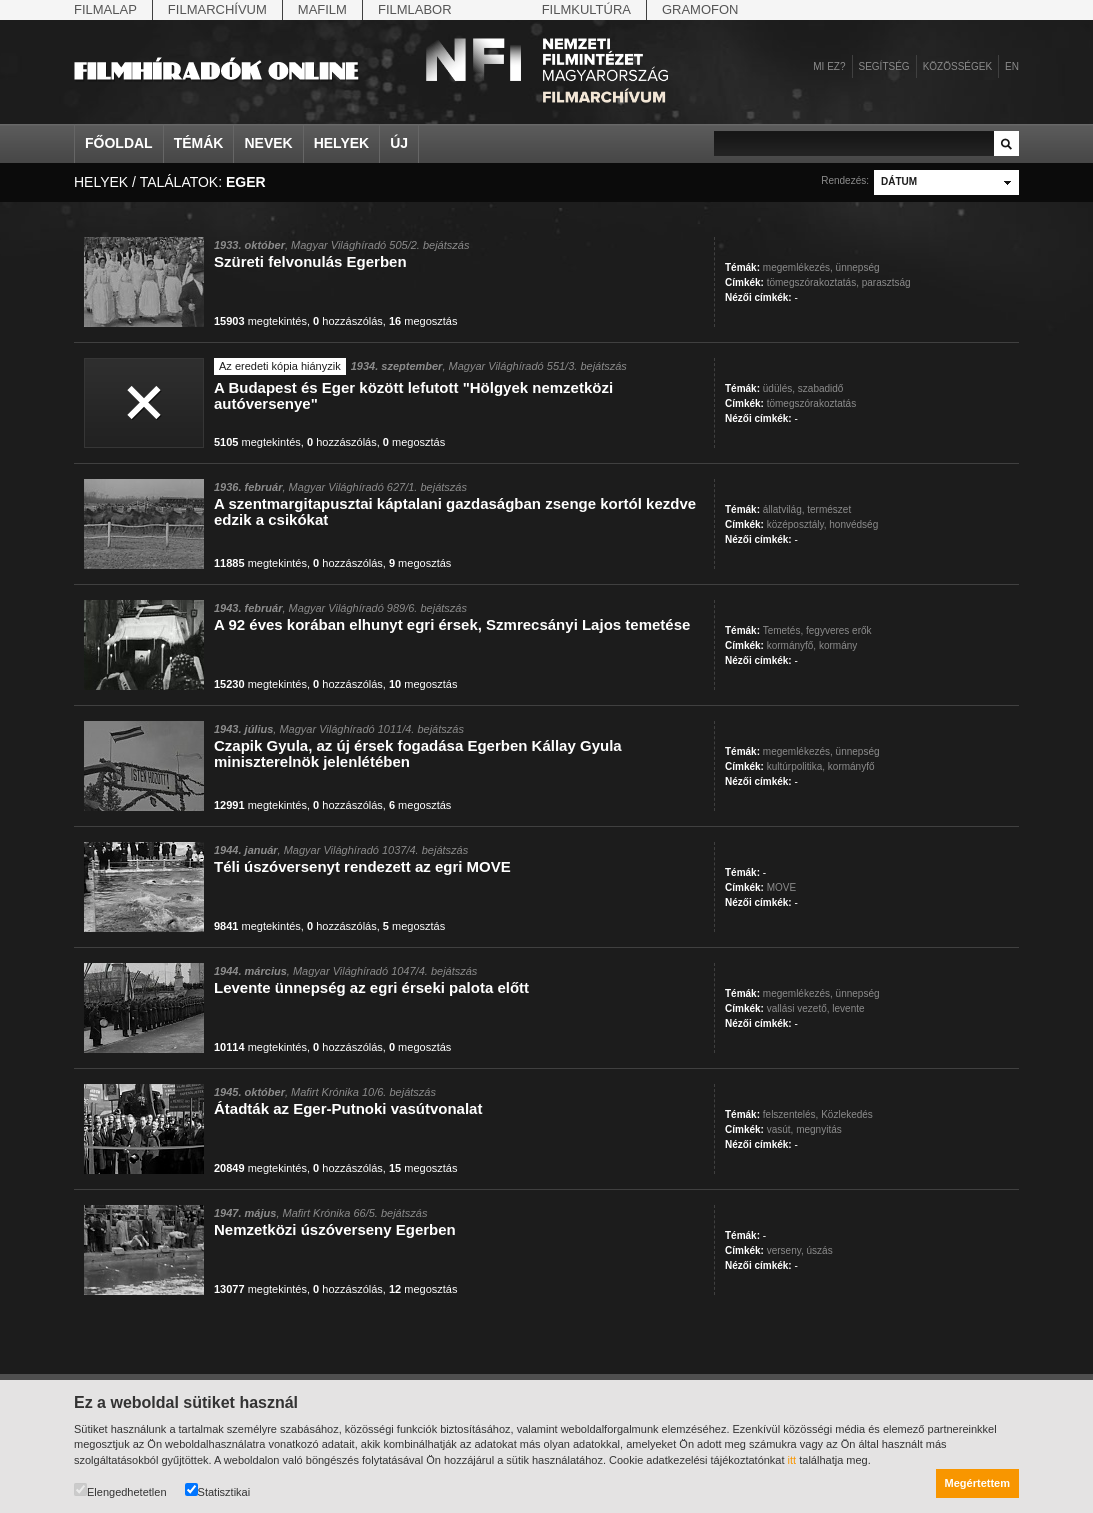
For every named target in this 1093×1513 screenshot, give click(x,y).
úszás (820, 1250)
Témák (199, 143)
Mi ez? (829, 66)
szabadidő (821, 388)
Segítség (884, 66)
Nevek (268, 143)
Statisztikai (218, 1490)
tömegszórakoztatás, (813, 282)
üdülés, (779, 388)
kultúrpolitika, (796, 766)
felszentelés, (791, 1114)
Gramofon (700, 9)
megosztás (423, 321)
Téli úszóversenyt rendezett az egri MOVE (362, 866)
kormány (838, 645)
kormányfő (851, 766)
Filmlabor (415, 9)
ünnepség (858, 267)
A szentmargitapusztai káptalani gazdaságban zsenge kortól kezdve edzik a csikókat (455, 511)
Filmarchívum (217, 9)
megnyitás (819, 1129)
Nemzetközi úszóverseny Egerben (335, 1229)
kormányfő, (791, 645)
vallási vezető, (798, 1008)
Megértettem (977, 1483)
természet (829, 509)
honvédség (853, 524)
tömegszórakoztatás (812, 403)
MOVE (781, 887)
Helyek (342, 143)
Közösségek (957, 66)
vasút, (780, 1129)
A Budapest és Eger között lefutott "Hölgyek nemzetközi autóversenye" (413, 395)
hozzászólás (348, 321)
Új (399, 143)
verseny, (785, 1250)
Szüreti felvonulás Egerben (310, 261)
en (1012, 66)
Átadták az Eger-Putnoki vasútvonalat (348, 1108)
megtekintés (260, 321)
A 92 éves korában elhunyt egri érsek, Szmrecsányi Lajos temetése (452, 624)
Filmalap (105, 9)
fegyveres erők (839, 630)
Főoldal (119, 143)
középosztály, (797, 524)
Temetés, (783, 630)
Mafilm (322, 9)
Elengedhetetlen (120, 1490)
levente (848, 1008)
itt (792, 1460)
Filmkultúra (586, 9)
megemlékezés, (798, 267)
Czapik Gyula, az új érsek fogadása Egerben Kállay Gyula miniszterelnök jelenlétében (418, 753)
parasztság (886, 282)
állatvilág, (784, 509)
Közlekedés (847, 1114)
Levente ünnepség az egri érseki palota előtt (371, 987)
